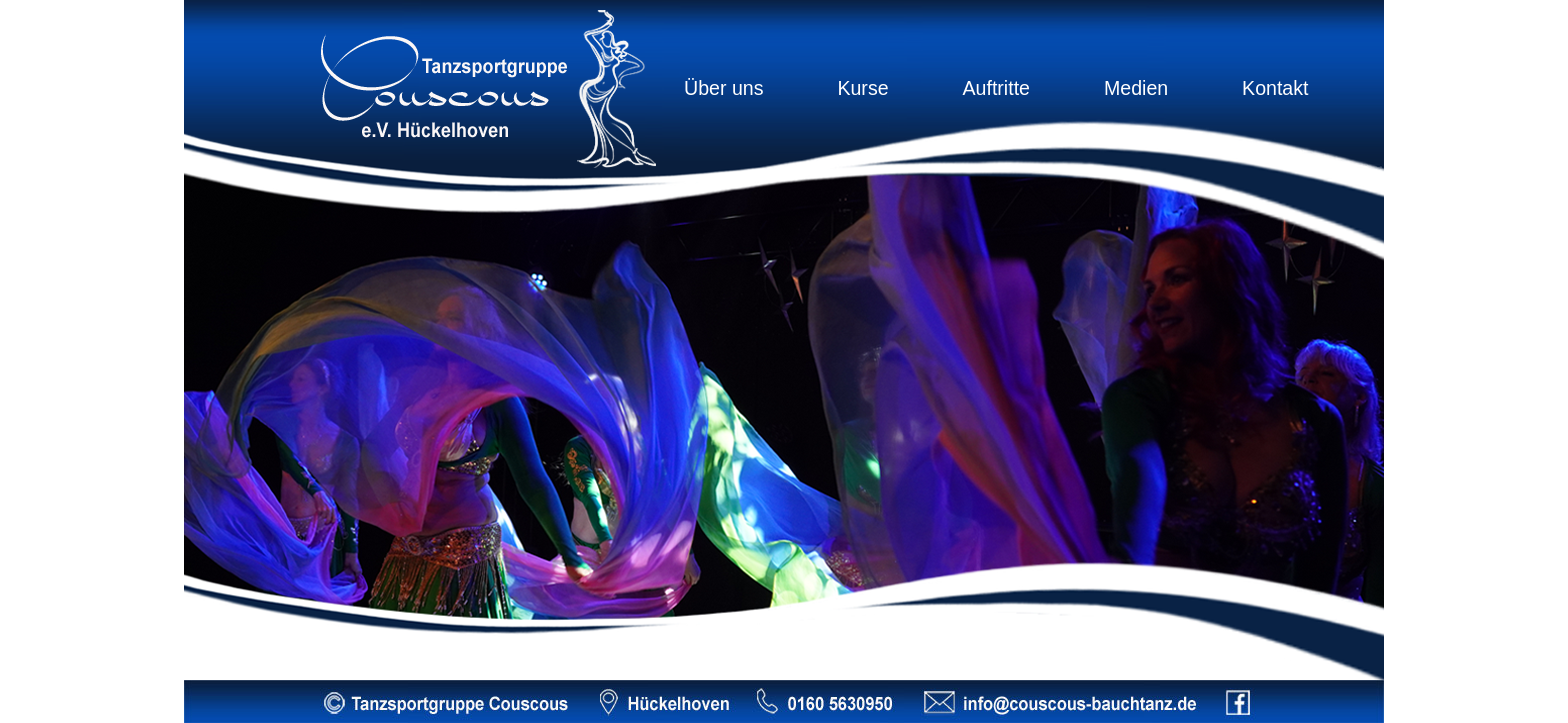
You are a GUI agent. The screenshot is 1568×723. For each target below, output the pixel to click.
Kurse (862, 88)
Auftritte (996, 88)
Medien (1136, 88)
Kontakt (1275, 88)
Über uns (724, 88)
